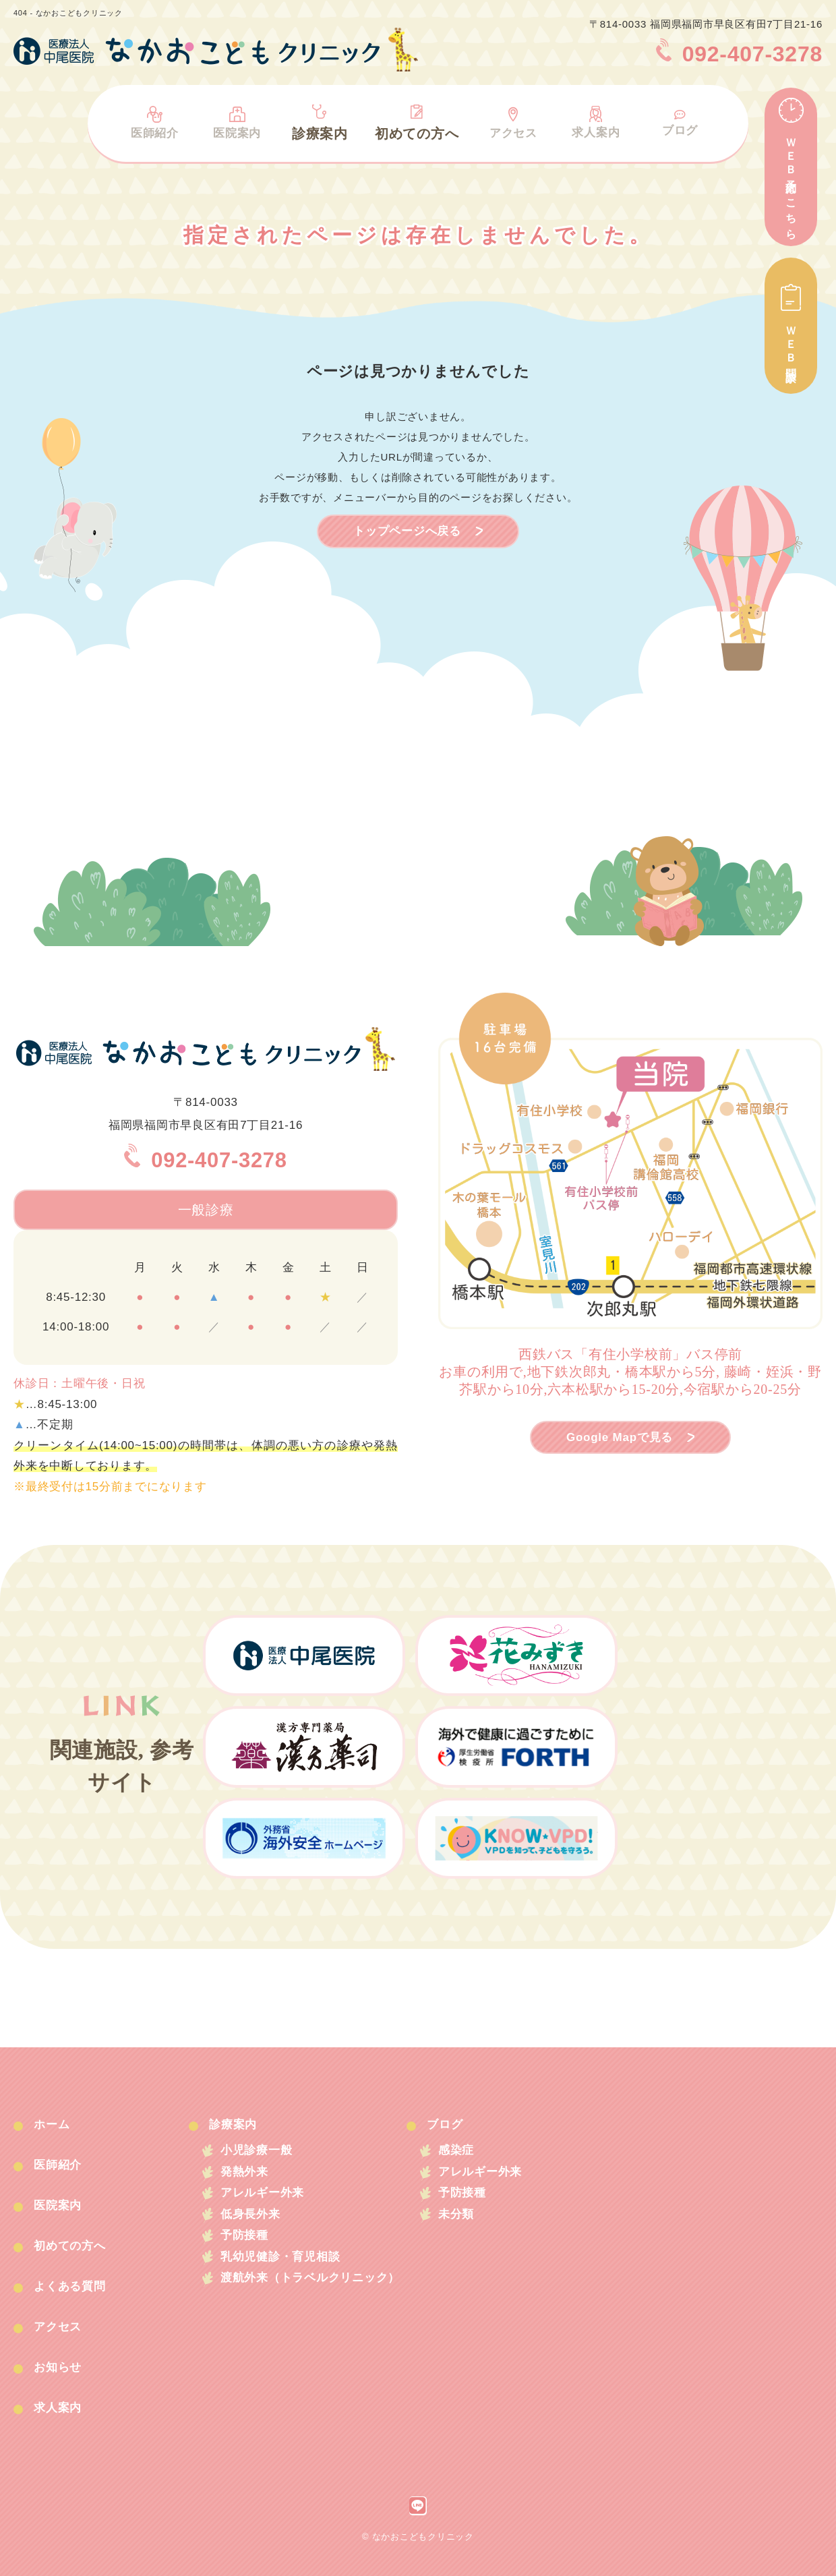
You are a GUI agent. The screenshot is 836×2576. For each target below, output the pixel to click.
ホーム (56, 2124)
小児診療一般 (260, 2151)
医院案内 (236, 120)
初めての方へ (416, 120)
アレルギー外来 (266, 2197)
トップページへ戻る (407, 531)
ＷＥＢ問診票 (791, 326)
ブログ (681, 122)
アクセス (513, 120)
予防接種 (247, 2243)
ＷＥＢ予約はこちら (791, 167)
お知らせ (62, 2367)
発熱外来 (247, 2174)
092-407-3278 (205, 1159)
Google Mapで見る (619, 1437)
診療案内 (319, 120)
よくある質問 (75, 2286)
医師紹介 (153, 120)
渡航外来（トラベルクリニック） (317, 2288)
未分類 (471, 2220)
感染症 (471, 2151)
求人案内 (596, 120)
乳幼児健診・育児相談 (285, 2265)
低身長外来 (254, 2220)
